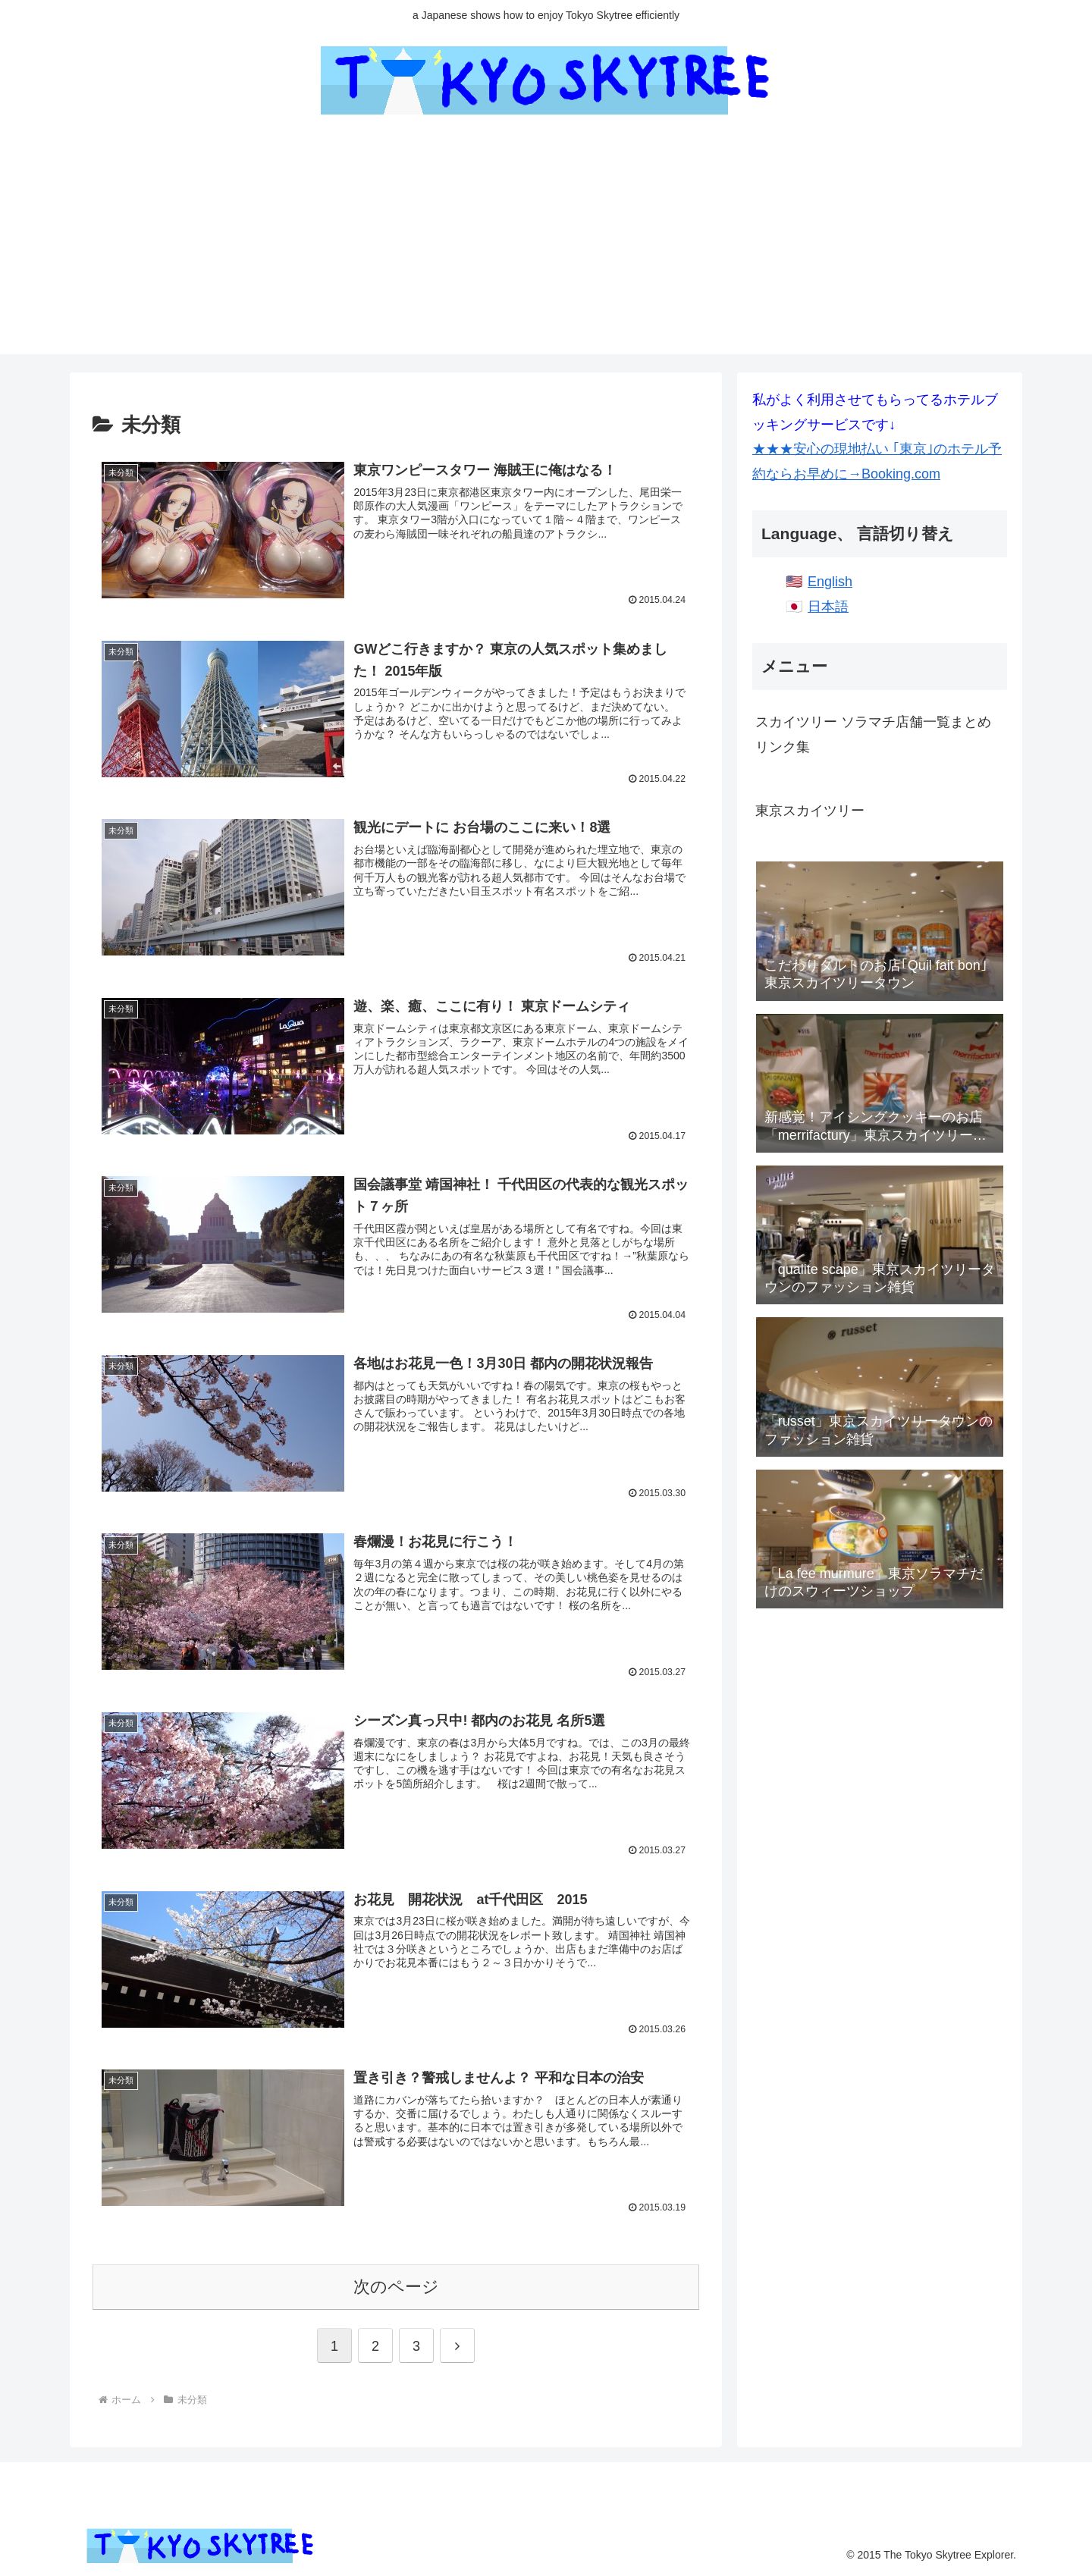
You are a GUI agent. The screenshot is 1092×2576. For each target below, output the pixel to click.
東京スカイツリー (809, 810)
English (830, 581)
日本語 (828, 606)
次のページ (396, 2285)
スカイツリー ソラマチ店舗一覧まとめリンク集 (873, 734)
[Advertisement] (546, 248)
